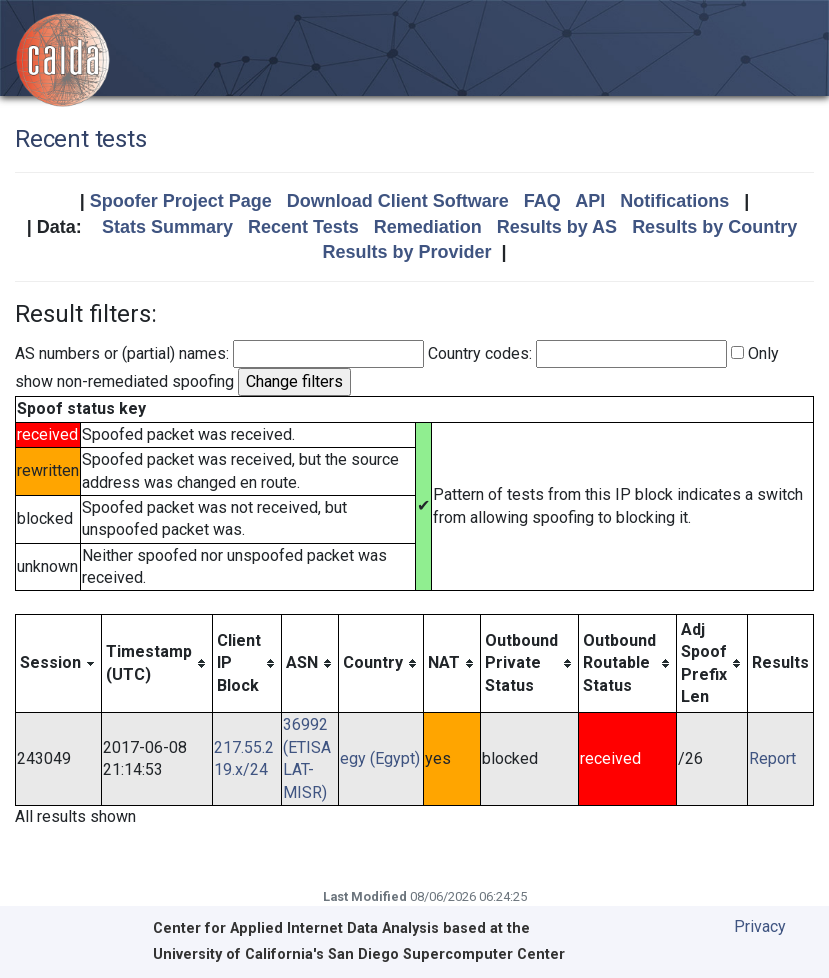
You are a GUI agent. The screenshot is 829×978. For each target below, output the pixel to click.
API (590, 201)
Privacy (760, 926)
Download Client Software (398, 201)
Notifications (674, 201)
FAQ (542, 201)
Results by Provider (406, 252)
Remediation (428, 227)
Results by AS (557, 227)
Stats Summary (167, 227)
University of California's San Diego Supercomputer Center (359, 954)
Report (772, 758)
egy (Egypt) (380, 758)
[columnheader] (59, 663)
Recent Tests (303, 227)
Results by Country (714, 227)
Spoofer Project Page (181, 201)
